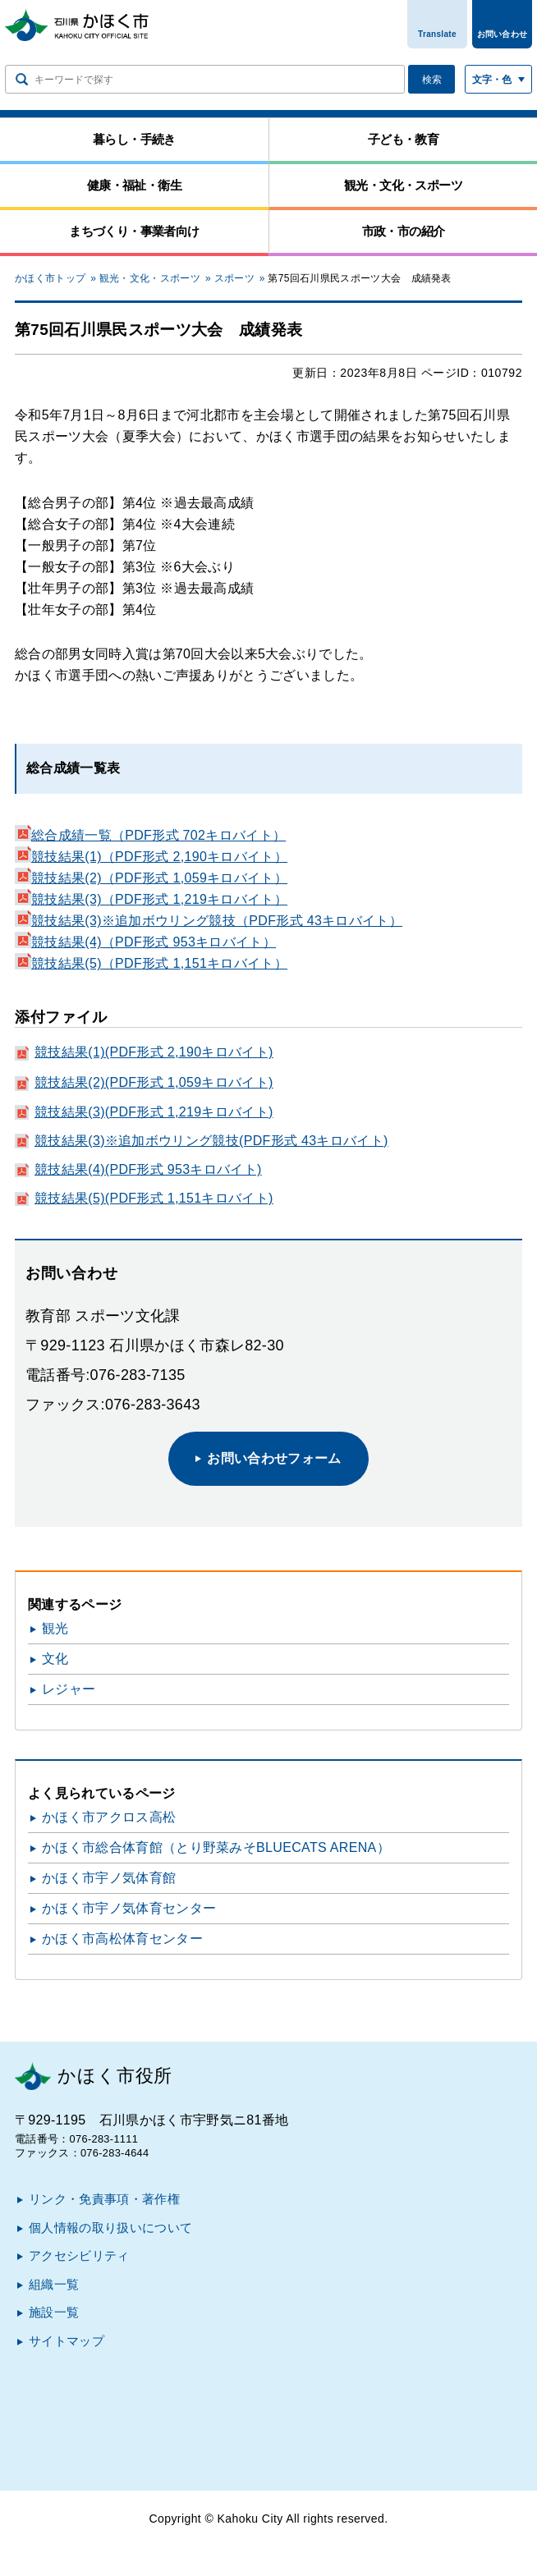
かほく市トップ (50, 278)
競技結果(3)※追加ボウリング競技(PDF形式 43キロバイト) (211, 1141)
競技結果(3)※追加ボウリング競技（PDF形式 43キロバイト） (208, 921)
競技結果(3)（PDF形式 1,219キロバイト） (151, 899)
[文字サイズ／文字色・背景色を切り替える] (498, 79)
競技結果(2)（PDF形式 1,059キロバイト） (151, 878)
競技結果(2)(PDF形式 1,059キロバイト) (153, 1082)
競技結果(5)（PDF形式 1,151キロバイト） (151, 963)
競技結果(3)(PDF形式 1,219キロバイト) (153, 1112)
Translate (437, 34)
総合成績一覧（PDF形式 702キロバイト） (150, 835)
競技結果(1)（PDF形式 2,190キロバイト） (151, 857)
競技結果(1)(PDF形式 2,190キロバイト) (153, 1052)
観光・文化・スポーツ (149, 278)
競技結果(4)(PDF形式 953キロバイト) (148, 1169)
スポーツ (234, 278)
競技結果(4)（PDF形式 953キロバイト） (145, 942)
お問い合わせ (502, 34)
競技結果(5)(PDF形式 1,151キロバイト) (153, 1198)
